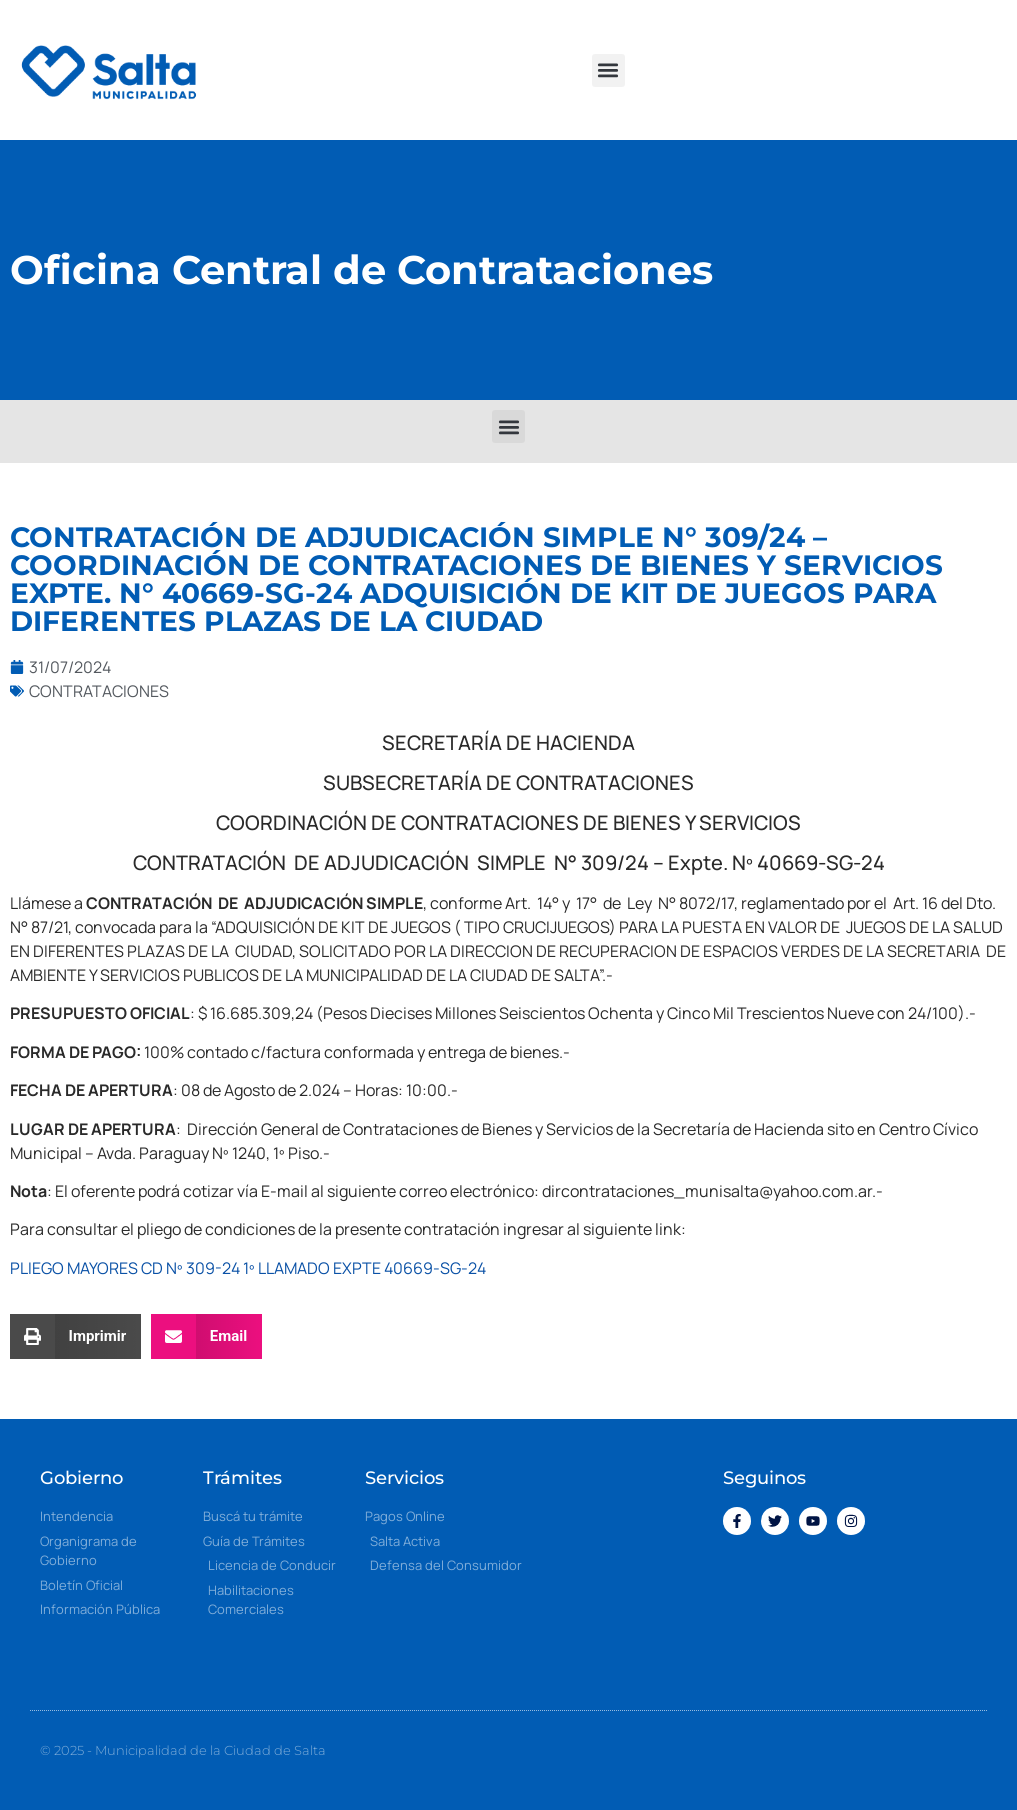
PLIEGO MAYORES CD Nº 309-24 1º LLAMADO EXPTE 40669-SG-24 (248, 1268)
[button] (608, 70)
